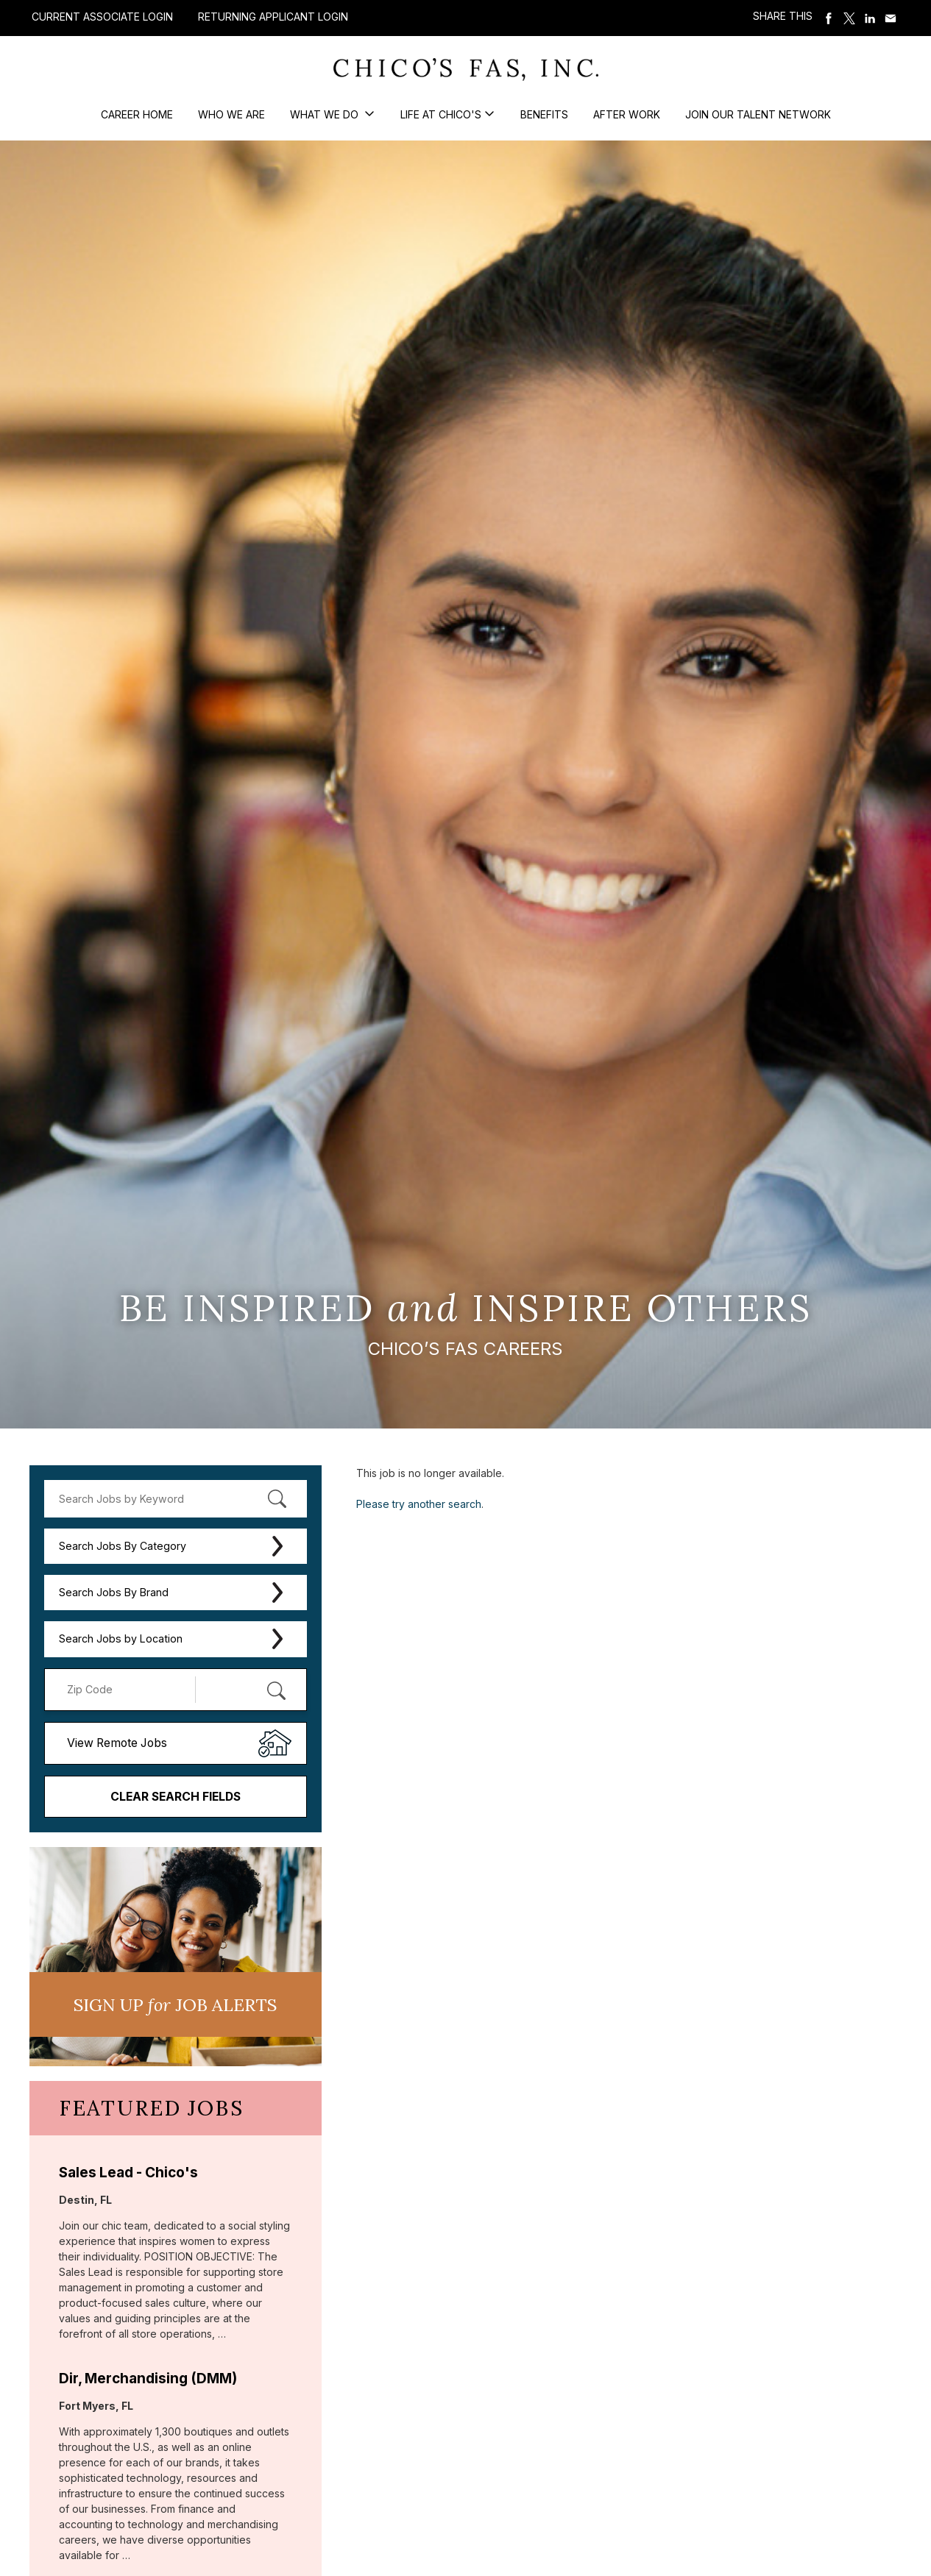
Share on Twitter (850, 18)
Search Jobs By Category (122, 1546)
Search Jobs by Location (121, 1638)
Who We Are (231, 114)
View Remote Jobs (117, 1743)
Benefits (544, 114)
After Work (626, 114)
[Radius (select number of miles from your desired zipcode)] (243, 1689)
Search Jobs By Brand (114, 1592)
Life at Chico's (440, 114)
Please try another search (418, 1504)
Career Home (137, 114)
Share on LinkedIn (870, 18)
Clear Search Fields (175, 1797)
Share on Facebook (829, 18)
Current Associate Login (102, 16)
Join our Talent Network (758, 114)
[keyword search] (175, 1499)
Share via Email (891, 18)
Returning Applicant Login (273, 17)
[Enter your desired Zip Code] (128, 1689)
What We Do (325, 114)
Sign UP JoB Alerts (175, 2004)
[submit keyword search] (277, 1498)
